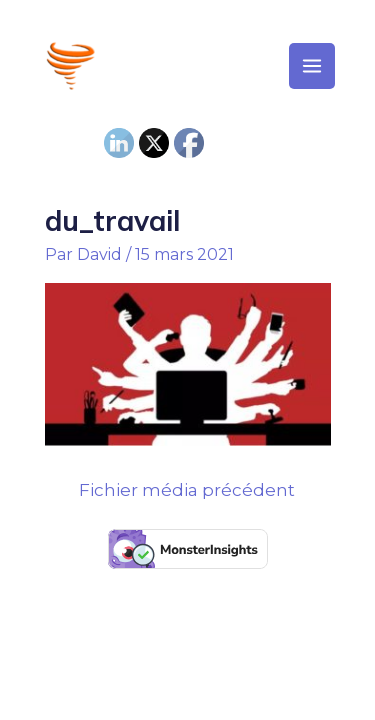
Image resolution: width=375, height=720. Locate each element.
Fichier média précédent (187, 490)
